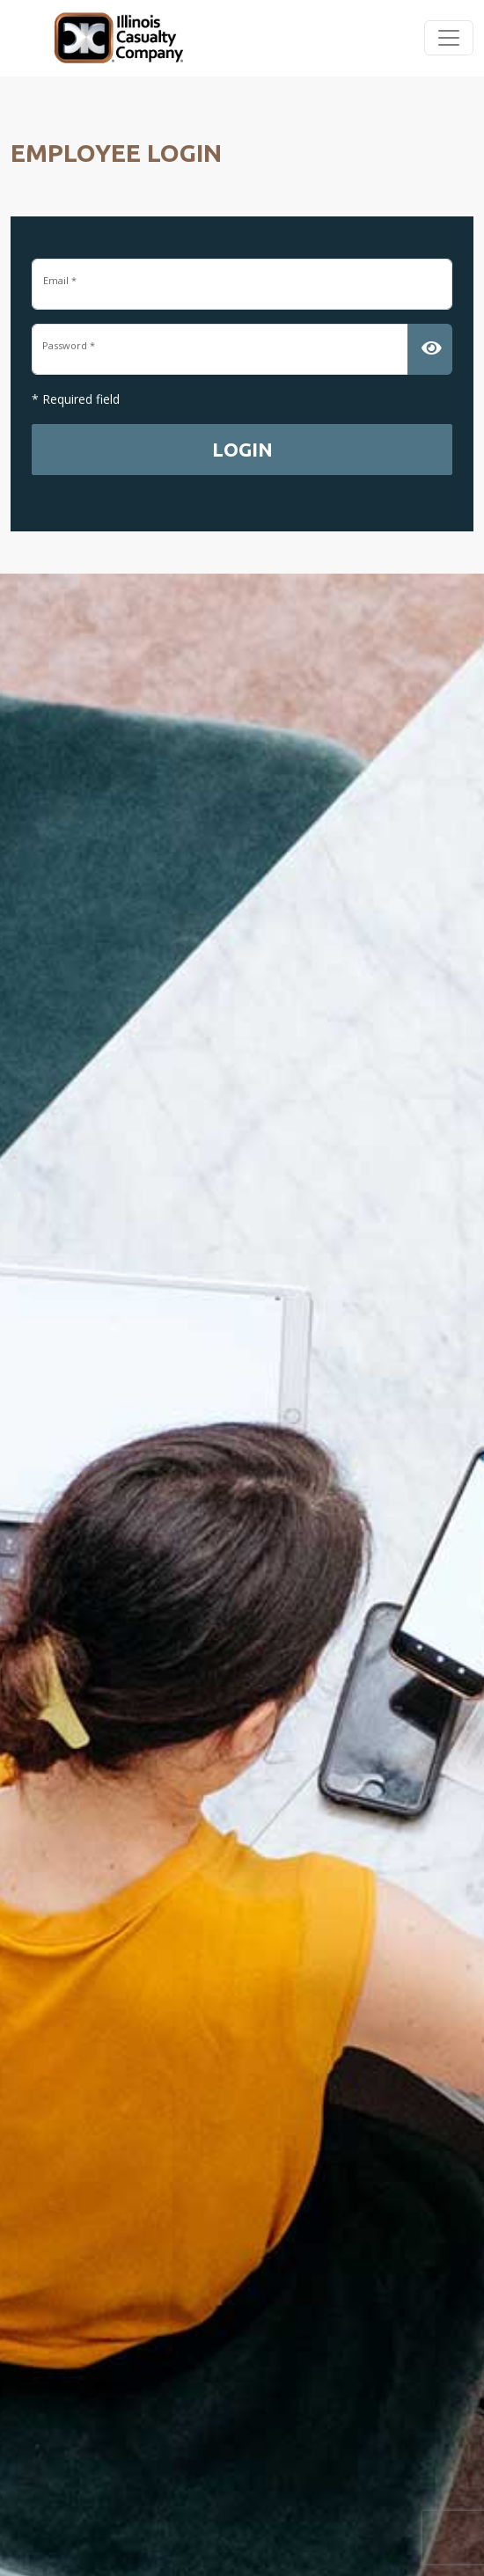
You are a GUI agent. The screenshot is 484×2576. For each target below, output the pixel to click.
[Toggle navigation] (448, 37)
